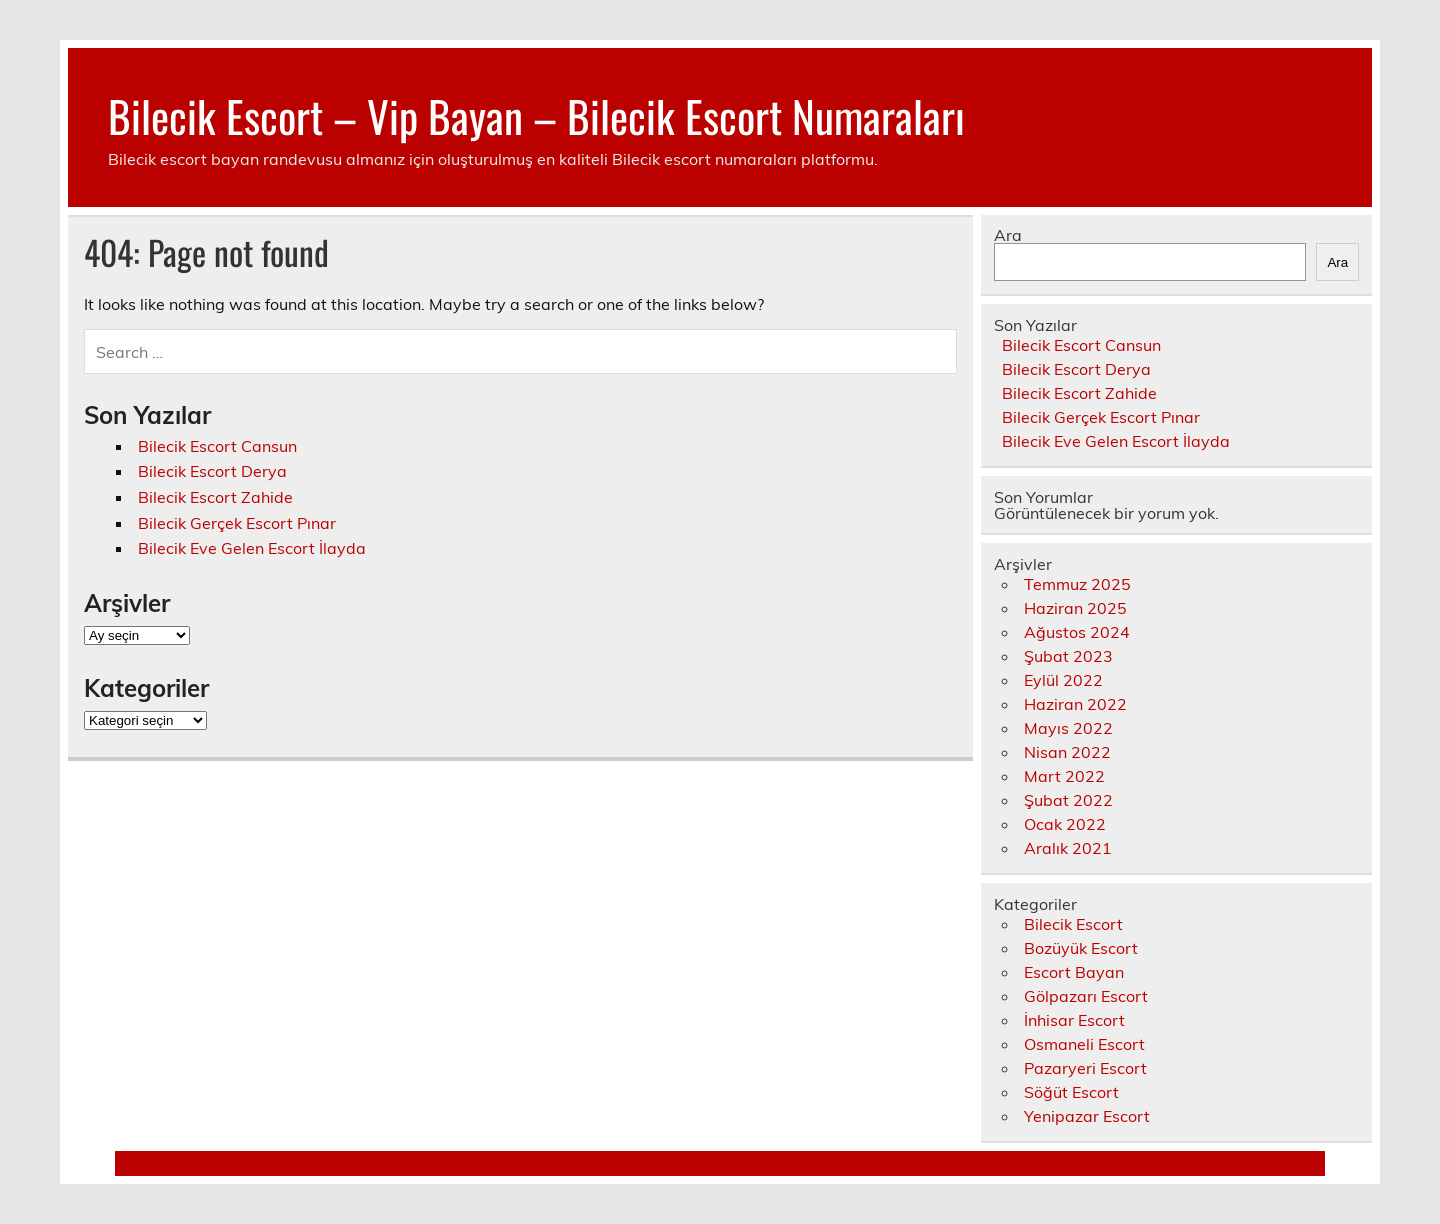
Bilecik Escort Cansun (217, 446)
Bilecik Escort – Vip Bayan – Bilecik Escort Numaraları (536, 115)
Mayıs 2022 (1068, 728)
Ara (1008, 235)
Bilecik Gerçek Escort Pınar (237, 523)
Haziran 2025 (1075, 608)
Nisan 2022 (1067, 752)
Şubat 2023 (1068, 656)
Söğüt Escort (1071, 1092)
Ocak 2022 (1065, 824)
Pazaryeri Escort (1085, 1068)
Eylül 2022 (1063, 680)
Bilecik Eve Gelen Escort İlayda (252, 548)
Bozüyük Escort (1081, 948)
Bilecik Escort (1073, 924)
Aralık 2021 (1068, 848)
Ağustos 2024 (1077, 632)
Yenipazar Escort (1087, 1116)
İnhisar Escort (1074, 1020)
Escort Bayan (1074, 972)
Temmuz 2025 (1077, 584)
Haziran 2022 (1075, 704)
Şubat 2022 (1068, 800)
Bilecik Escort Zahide (215, 497)
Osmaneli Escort (1084, 1044)
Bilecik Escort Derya (212, 471)
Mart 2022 (1064, 776)
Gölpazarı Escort (1086, 996)
